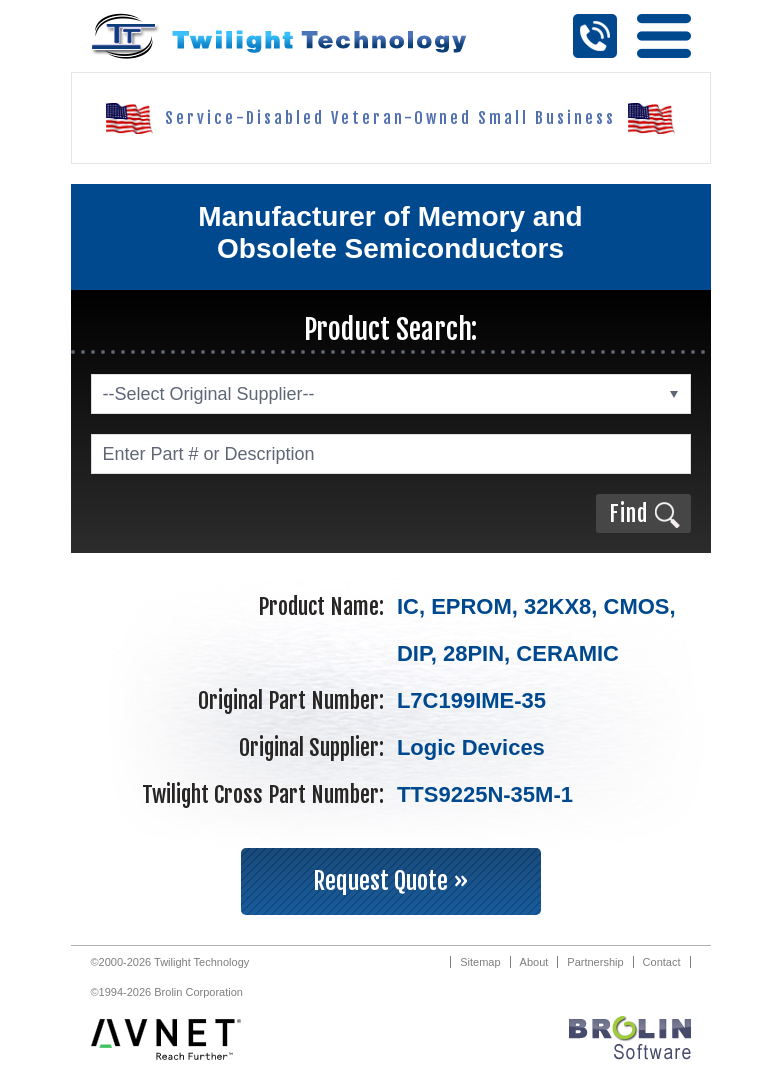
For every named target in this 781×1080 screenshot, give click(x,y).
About (534, 962)
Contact (662, 962)
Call (595, 36)
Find (628, 513)
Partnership (595, 962)
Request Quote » (391, 881)
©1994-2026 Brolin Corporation (167, 992)
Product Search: (390, 329)
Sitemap (480, 962)
